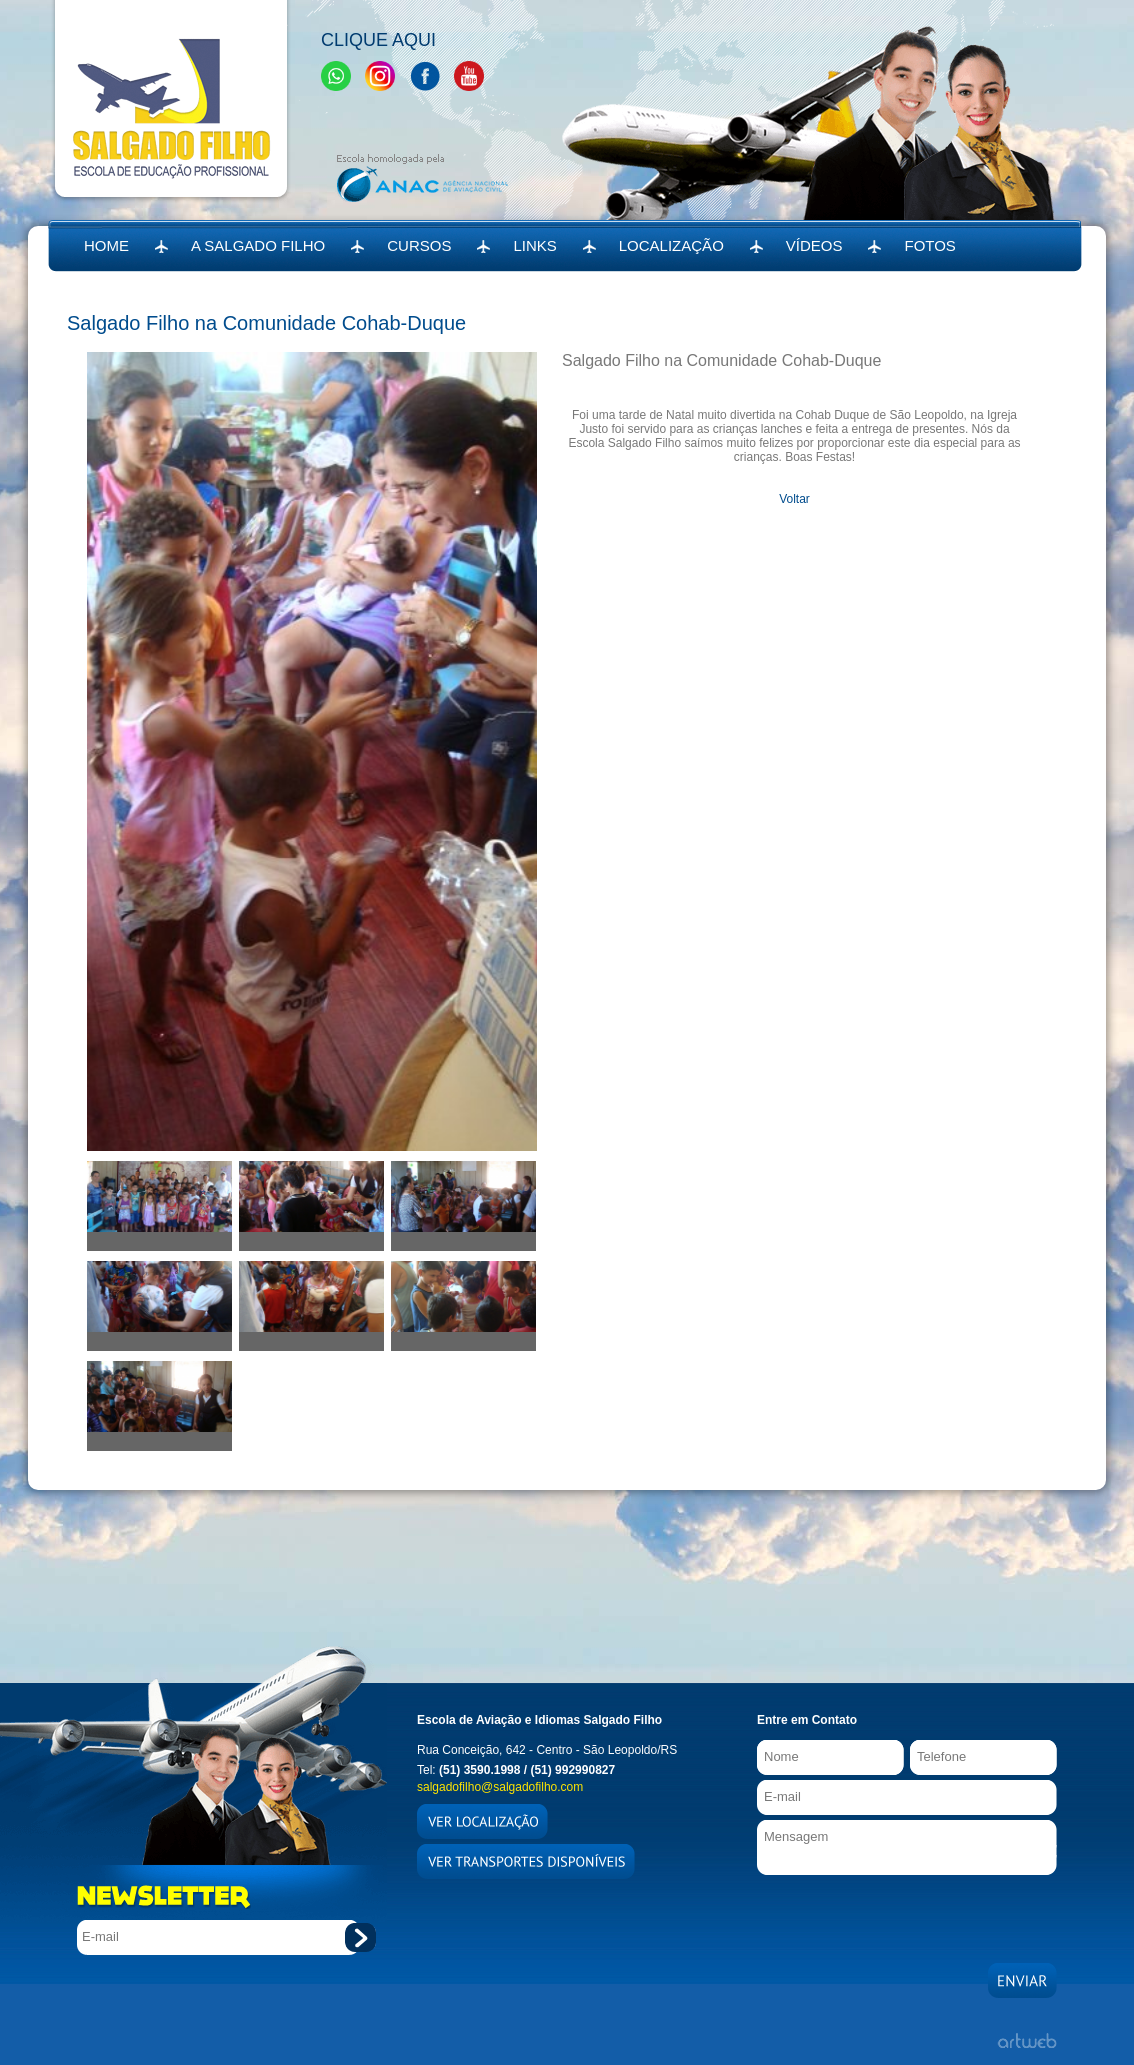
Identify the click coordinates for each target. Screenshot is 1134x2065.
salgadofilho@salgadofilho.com (500, 1787)
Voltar (794, 499)
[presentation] (909, 1914)
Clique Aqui (378, 40)
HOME (106, 245)
